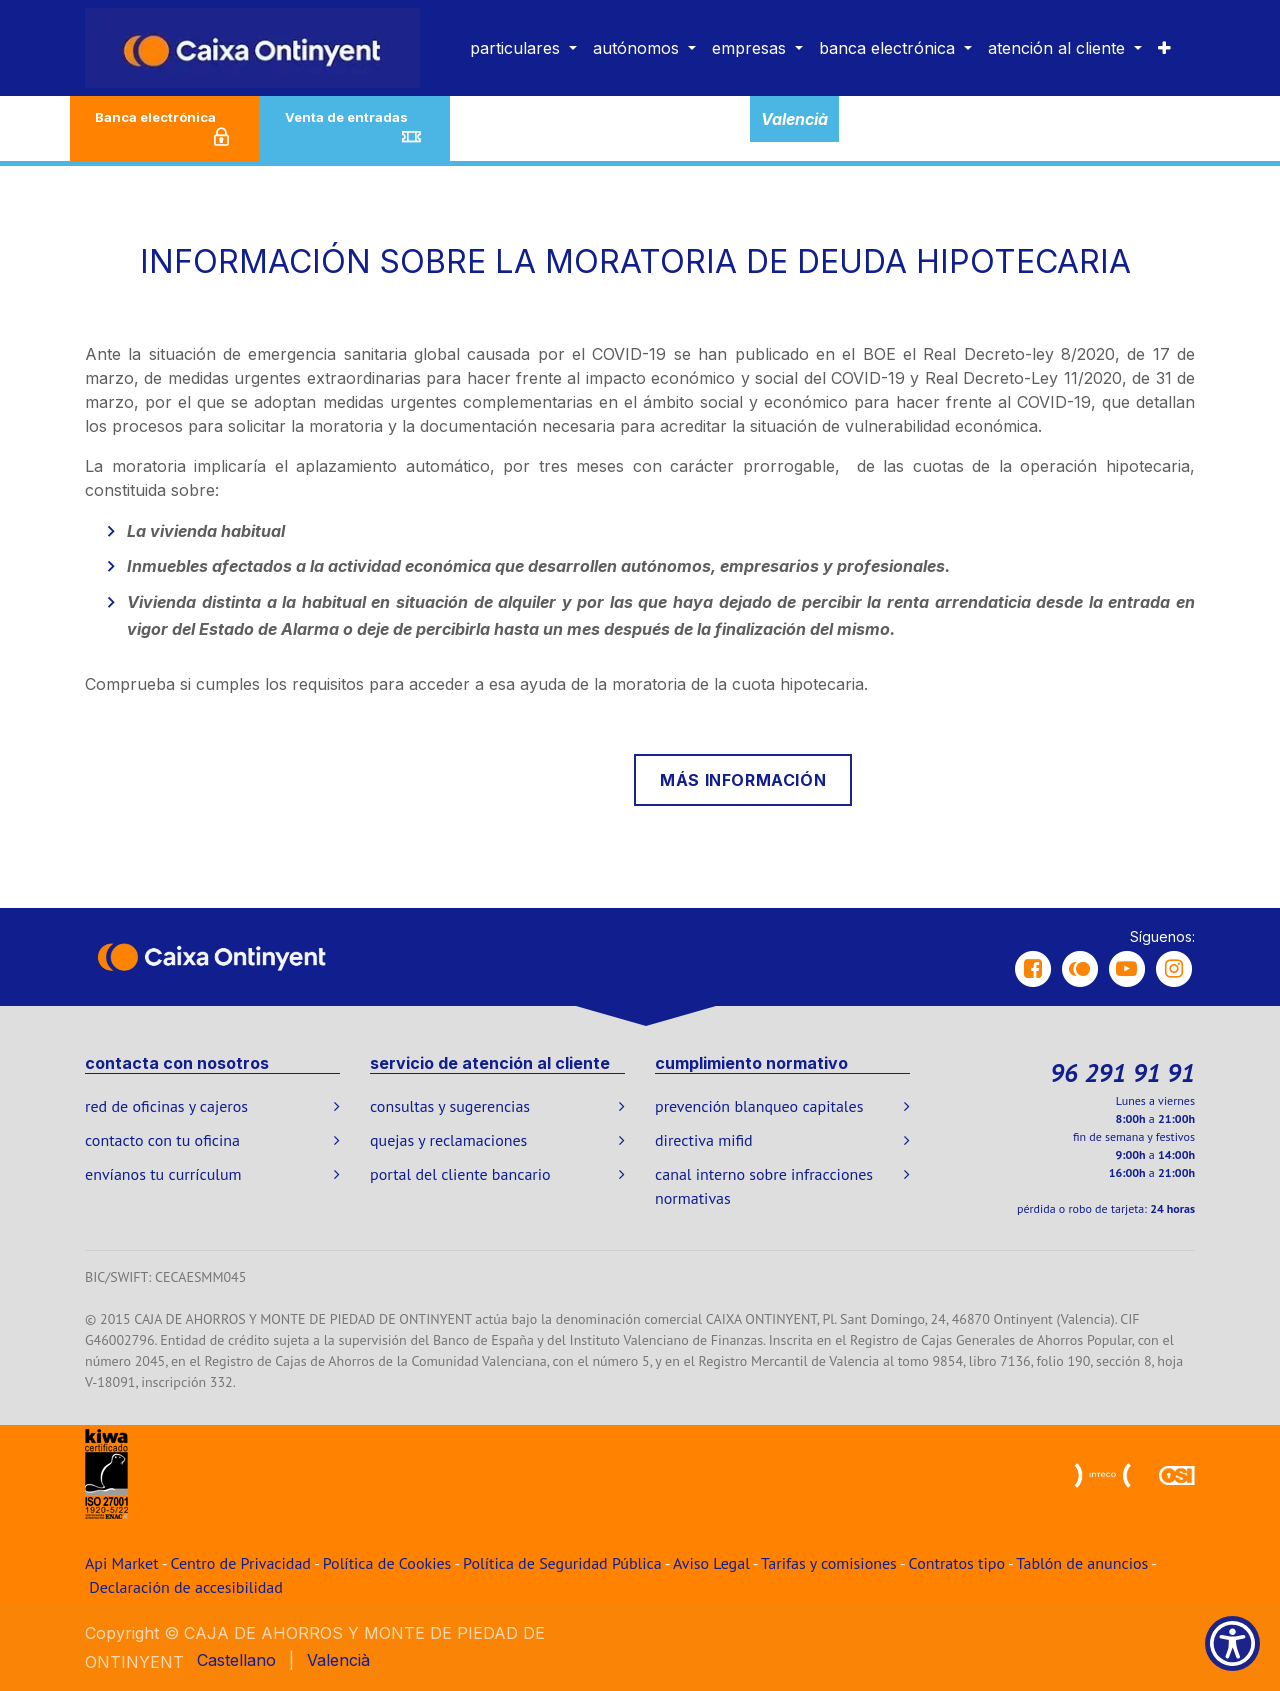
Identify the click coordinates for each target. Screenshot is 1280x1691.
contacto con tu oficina (162, 1140)
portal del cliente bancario (460, 1174)
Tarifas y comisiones (829, 1563)
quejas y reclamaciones (448, 1140)
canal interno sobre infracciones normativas (764, 1186)
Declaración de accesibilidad (186, 1587)
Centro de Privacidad (240, 1563)
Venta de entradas (355, 129)
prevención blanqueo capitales (759, 1106)
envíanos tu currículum (163, 1174)
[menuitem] (523, 48)
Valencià (794, 119)
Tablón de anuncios (1082, 1563)
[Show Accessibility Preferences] (1232, 1643)
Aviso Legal (711, 1563)
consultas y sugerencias (450, 1106)
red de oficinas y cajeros (166, 1106)
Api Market (122, 1563)
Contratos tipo (957, 1563)
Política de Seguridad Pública (562, 1563)
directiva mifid (704, 1140)
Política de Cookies (387, 1563)
